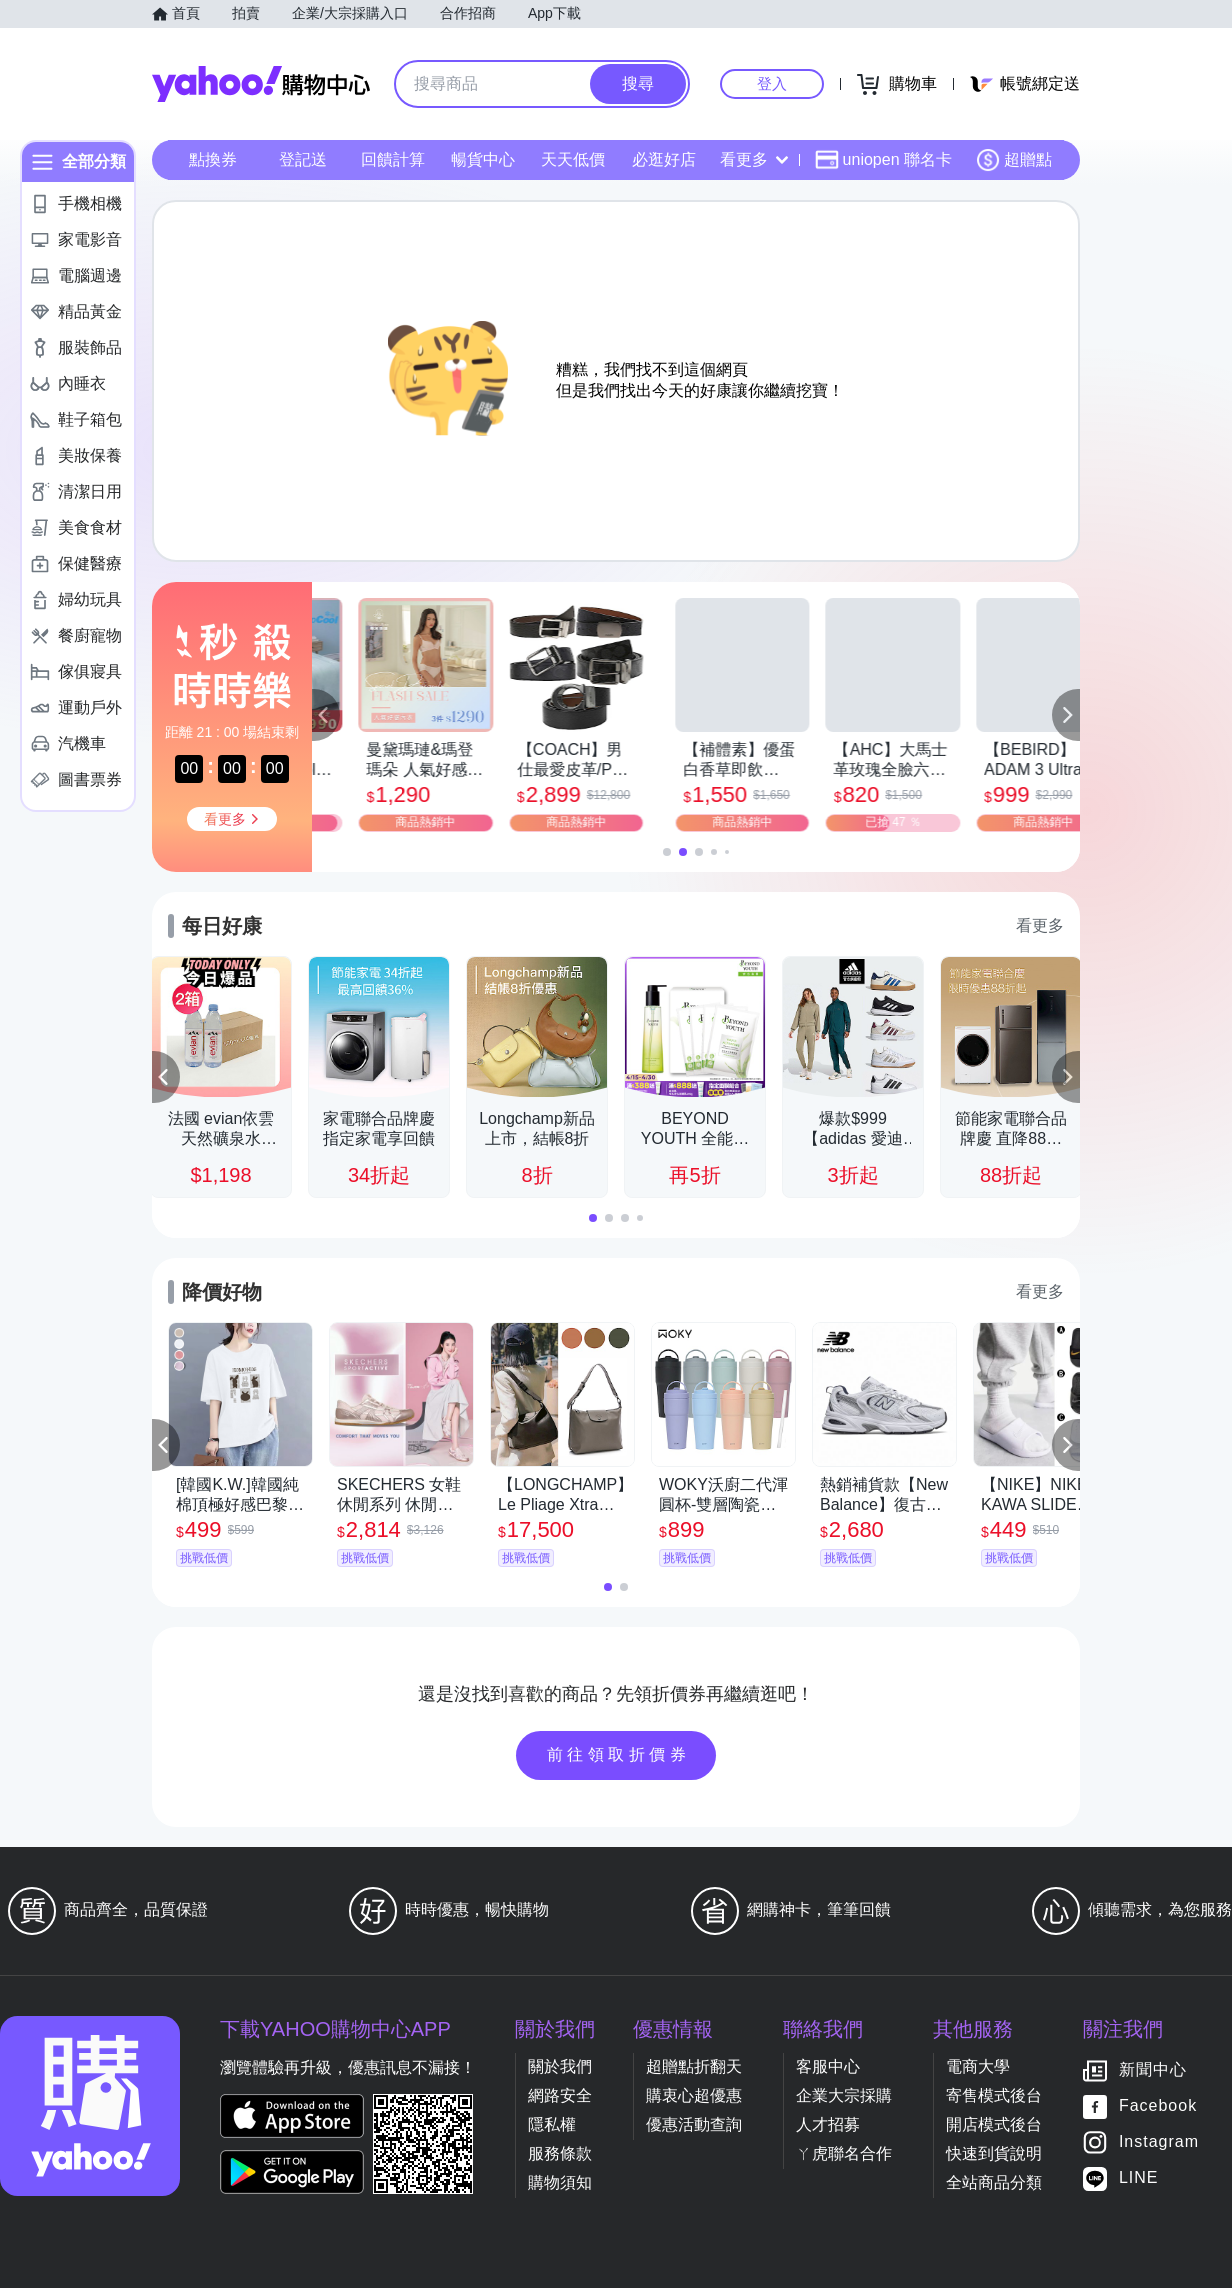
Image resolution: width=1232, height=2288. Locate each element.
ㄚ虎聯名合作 (844, 2153)
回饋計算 (393, 159)
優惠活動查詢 (694, 2124)
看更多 (754, 159)
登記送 (303, 159)
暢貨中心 (483, 159)
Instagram (1159, 2142)
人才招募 (828, 2124)
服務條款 (560, 2153)
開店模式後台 (994, 2124)
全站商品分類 (994, 2182)
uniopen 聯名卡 (883, 160)
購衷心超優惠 (694, 2095)
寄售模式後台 (994, 2095)
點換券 (213, 159)
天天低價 (573, 159)
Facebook (1158, 2106)
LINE (1139, 2178)
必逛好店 (664, 159)
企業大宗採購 (844, 2095)
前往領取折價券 (619, 1754)
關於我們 (560, 2066)
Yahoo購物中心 (261, 84)
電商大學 (978, 2066)
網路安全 (560, 2095)
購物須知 (560, 2182)
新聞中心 (1153, 2070)
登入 (772, 83)
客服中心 (828, 2066)
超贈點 (1014, 160)
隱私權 (552, 2124)
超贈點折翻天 (694, 2066)
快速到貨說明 (994, 2153)
